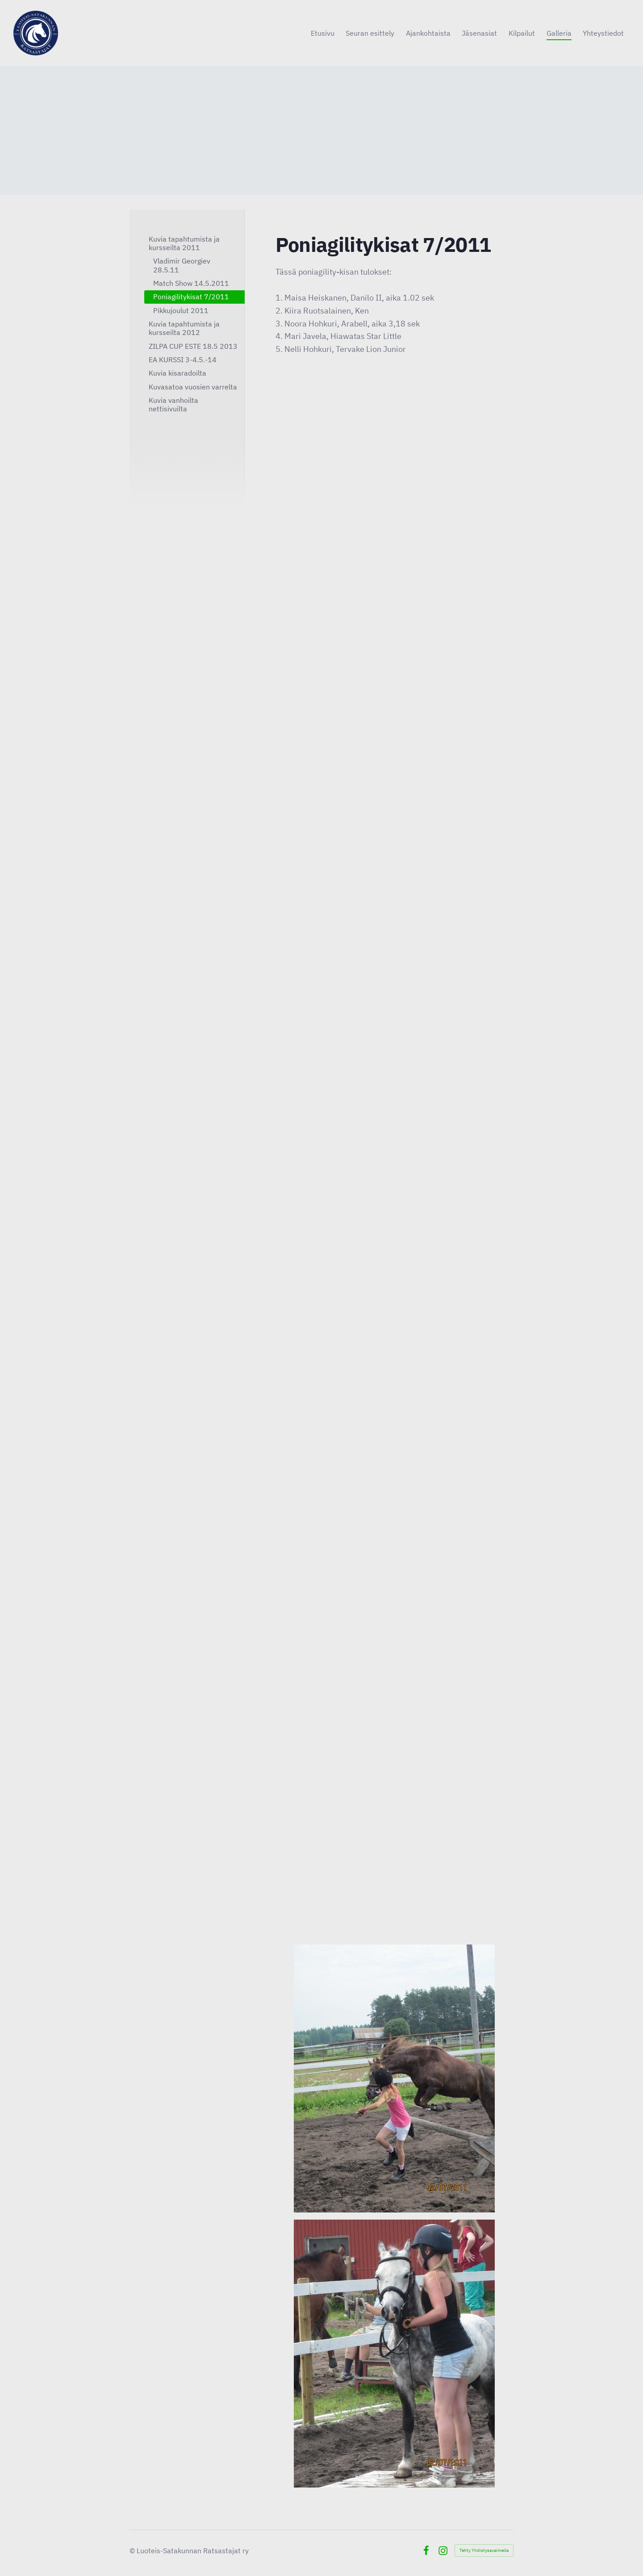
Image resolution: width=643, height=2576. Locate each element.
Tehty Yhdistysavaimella (484, 2550)
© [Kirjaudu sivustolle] (133, 2550)
